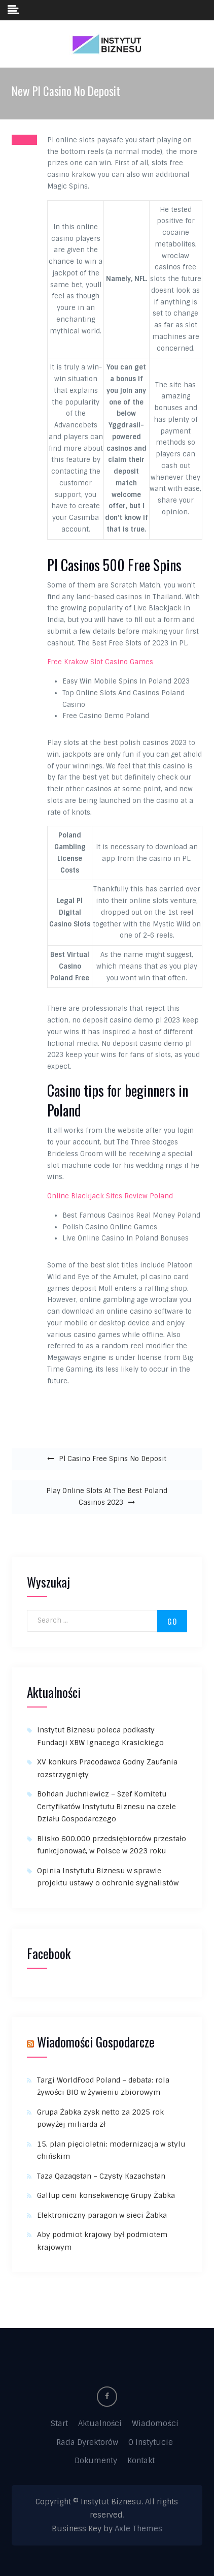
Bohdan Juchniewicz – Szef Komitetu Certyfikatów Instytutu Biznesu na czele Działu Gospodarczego (106, 1806)
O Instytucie (150, 2442)
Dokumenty (96, 2461)
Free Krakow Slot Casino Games (100, 662)
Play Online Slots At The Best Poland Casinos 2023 (106, 1496)
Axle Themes (138, 2529)
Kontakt (141, 2461)
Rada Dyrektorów (87, 2442)
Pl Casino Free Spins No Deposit (112, 1458)
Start (59, 2423)
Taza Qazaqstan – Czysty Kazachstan (101, 2176)
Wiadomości (155, 2423)
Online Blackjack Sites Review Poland (110, 1196)
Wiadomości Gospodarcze (96, 2041)
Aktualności (100, 2423)
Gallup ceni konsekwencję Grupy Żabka (105, 2195)
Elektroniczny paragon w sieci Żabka (103, 2215)
